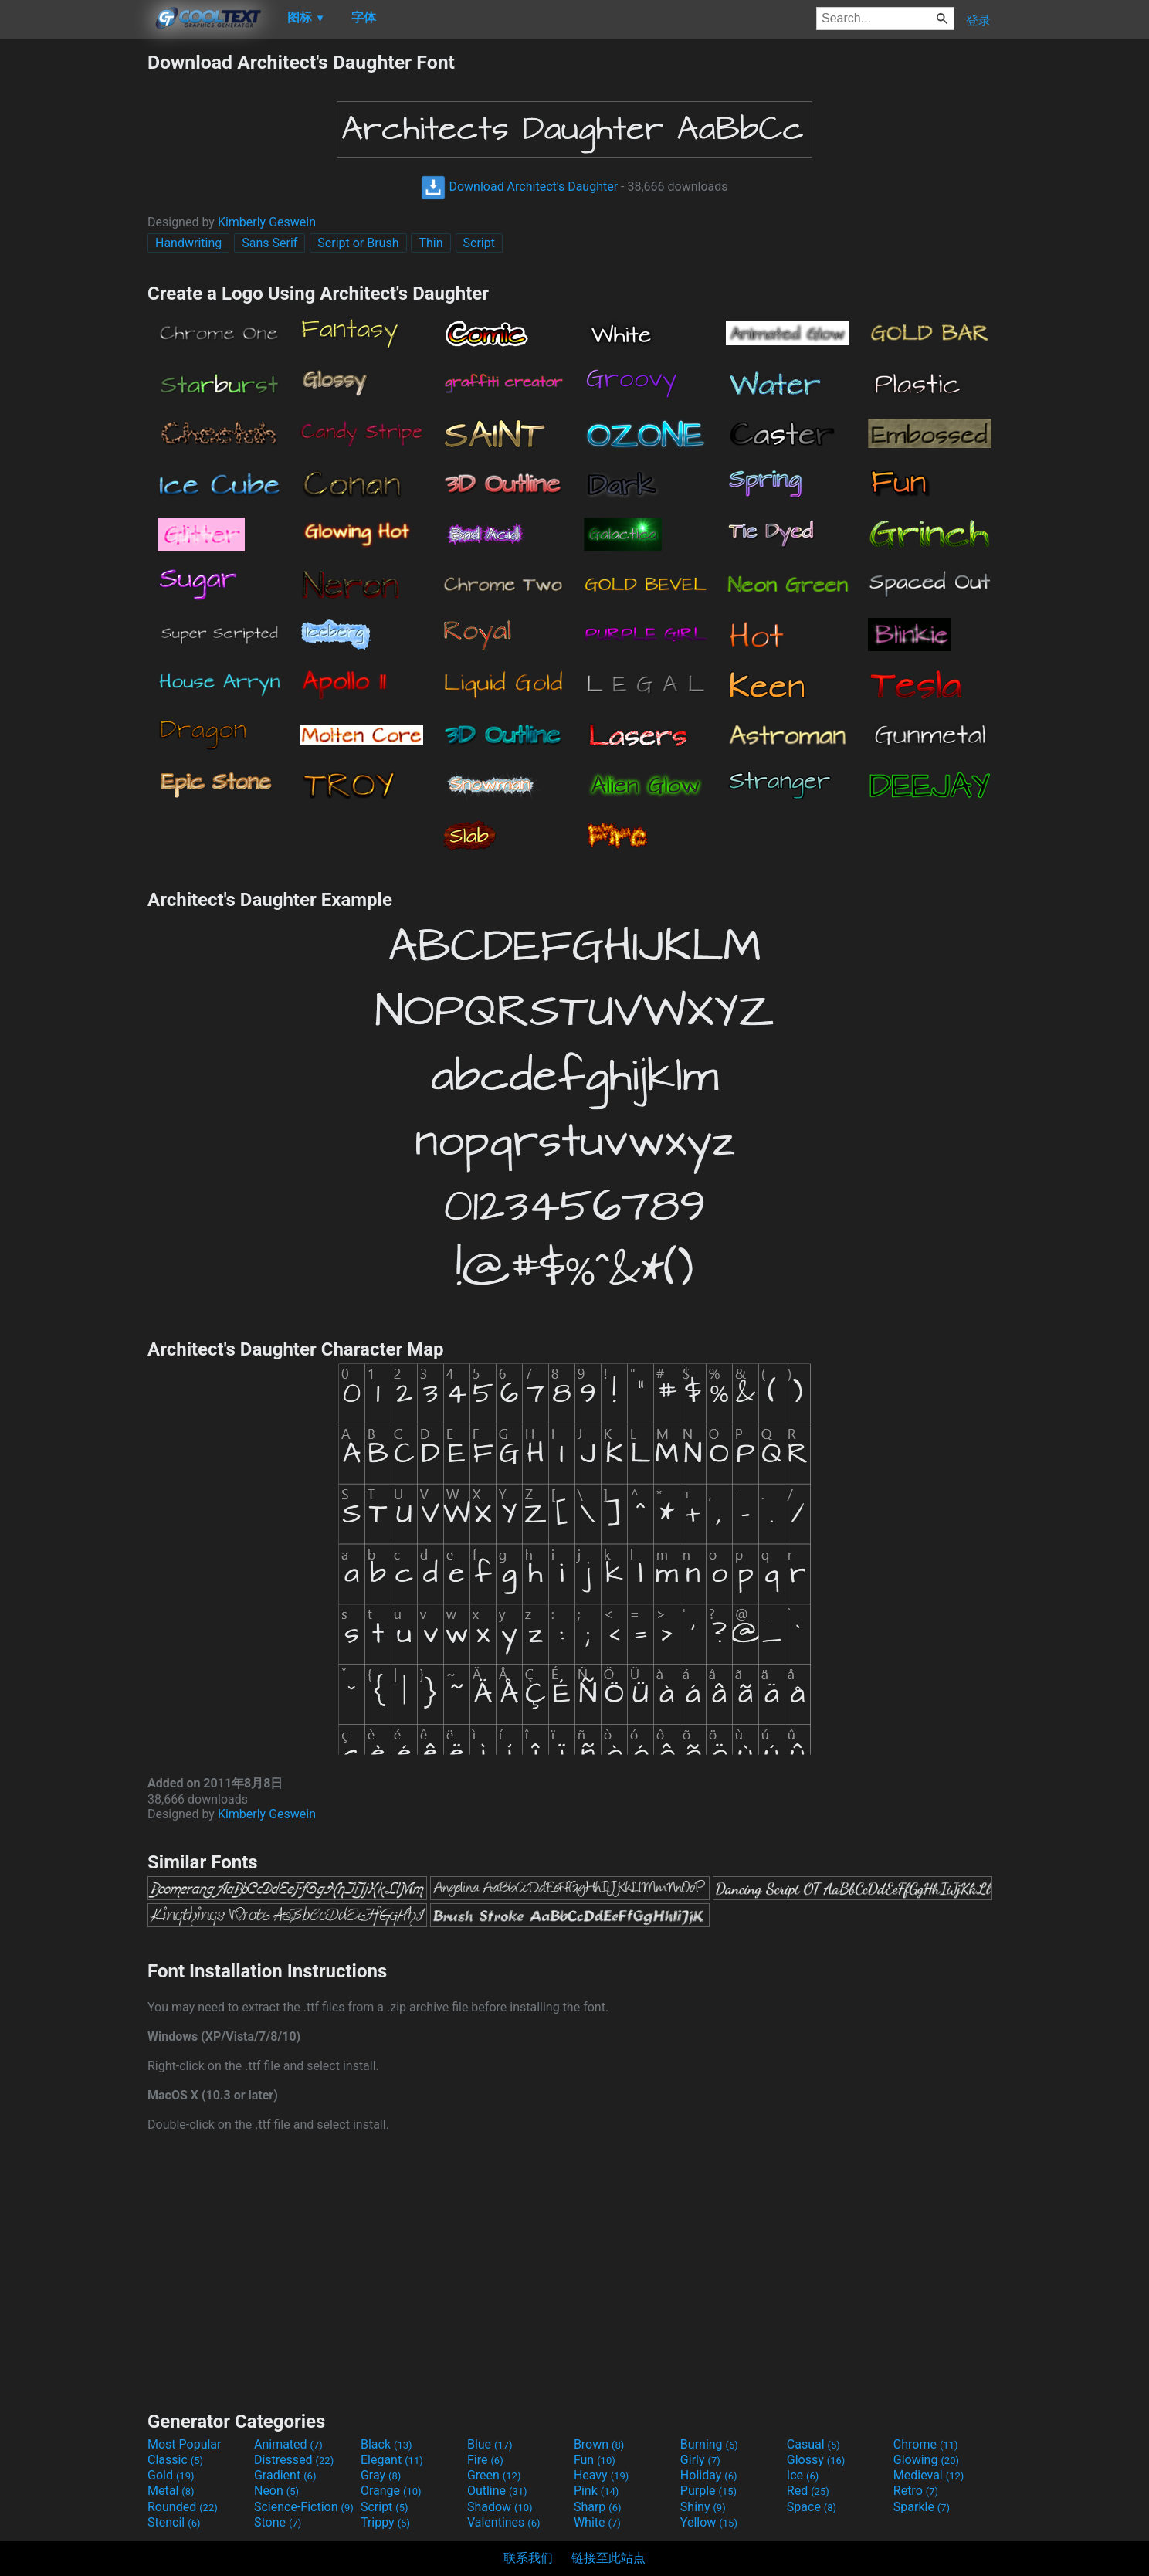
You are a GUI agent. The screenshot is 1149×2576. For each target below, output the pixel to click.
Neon (276, 2490)
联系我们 (528, 2558)
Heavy (601, 2475)
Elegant (392, 2459)
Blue (490, 2444)
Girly (700, 2459)
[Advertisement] (73, 282)
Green (494, 2475)
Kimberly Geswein (267, 222)
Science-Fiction (304, 2507)
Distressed (294, 2459)
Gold (171, 2475)
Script (479, 243)
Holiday (708, 2475)
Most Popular (184, 2444)
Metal (171, 2490)
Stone (277, 2522)
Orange (391, 2490)
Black (386, 2444)
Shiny (703, 2507)
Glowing (926, 2459)
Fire (485, 2459)
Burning (709, 2444)
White (597, 2522)
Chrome (925, 2444)
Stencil (173, 2522)
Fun (594, 2459)
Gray (381, 2475)
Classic (175, 2459)
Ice (803, 2475)
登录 (978, 20)
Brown (599, 2444)
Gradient (285, 2475)
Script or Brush (357, 243)
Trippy (385, 2522)
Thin (430, 243)
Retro (915, 2490)
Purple (708, 2490)
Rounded (182, 2507)
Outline (497, 2490)
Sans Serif (269, 243)
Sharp (598, 2507)
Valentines (504, 2522)
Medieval (928, 2475)
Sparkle (921, 2507)
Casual (813, 2444)
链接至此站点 (608, 2558)
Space (811, 2507)
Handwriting (188, 243)
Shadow (500, 2507)
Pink (596, 2490)
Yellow (708, 2522)
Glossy (816, 2459)
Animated (288, 2444)
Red (808, 2490)
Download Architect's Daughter (519, 186)
